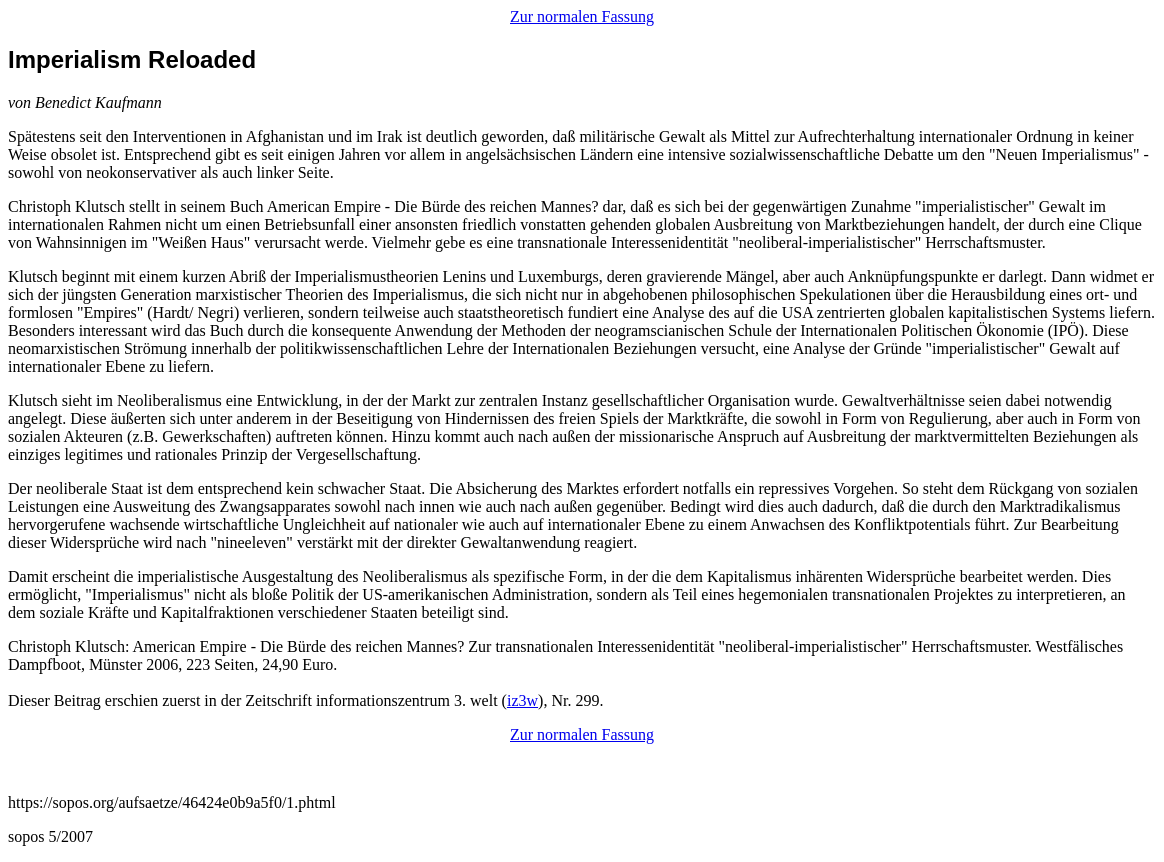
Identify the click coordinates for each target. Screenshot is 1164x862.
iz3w (522, 700)
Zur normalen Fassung (582, 16)
